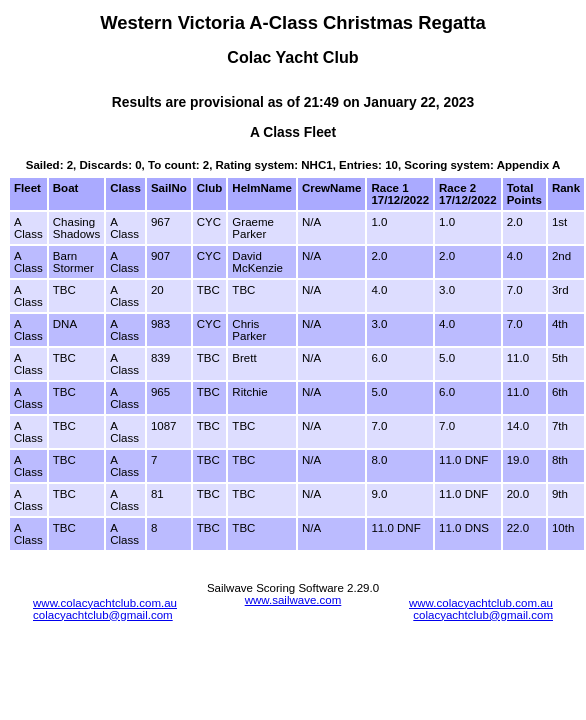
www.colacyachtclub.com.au (105, 603)
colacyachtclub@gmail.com (103, 615)
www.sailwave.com (293, 600)
